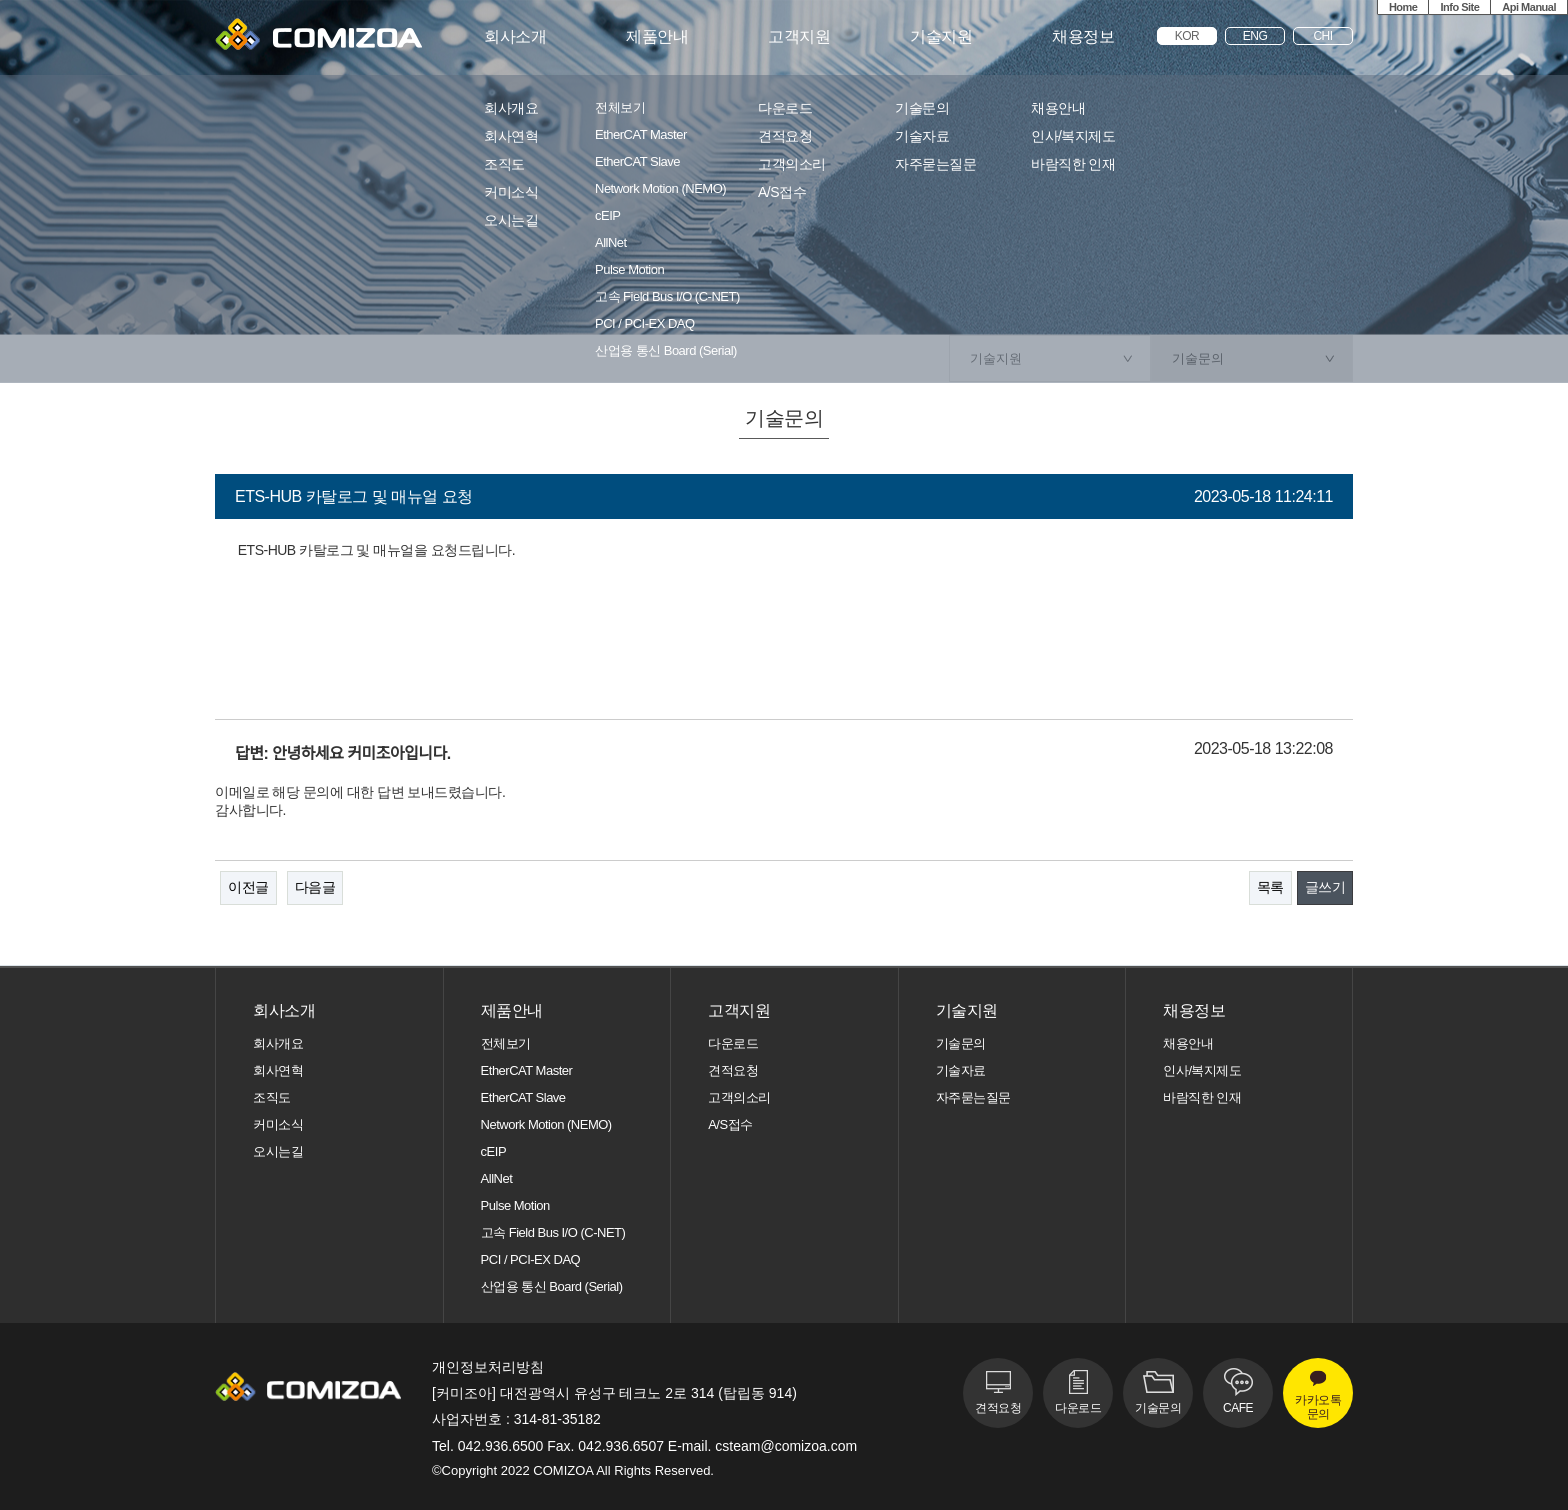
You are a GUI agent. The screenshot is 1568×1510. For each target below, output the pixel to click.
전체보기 (620, 108)
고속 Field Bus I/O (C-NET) (667, 297)
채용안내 (1058, 108)
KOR (1187, 36)
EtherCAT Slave (637, 162)
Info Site (1459, 7)
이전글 (248, 887)
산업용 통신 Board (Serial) (666, 351)
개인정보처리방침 (488, 1367)
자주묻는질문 (935, 164)
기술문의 (922, 108)
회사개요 (511, 108)
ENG (1255, 36)
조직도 (504, 164)
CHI (1322, 36)
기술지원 (941, 37)
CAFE (1238, 1408)
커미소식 (511, 192)
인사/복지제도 (1073, 136)
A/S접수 (782, 192)
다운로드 (785, 108)
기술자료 (922, 136)
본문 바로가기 (0, 0)
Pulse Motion (629, 270)
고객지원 (799, 37)
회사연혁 (511, 136)
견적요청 (785, 136)
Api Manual (1529, 7)
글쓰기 (1325, 887)
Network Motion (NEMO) (660, 189)
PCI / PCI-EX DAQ (645, 324)
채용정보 (1083, 37)
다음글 (315, 887)
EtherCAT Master (641, 135)
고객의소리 (792, 164)
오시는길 (511, 220)
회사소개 (515, 37)
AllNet (611, 243)
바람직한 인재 (1073, 164)
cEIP (607, 216)
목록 (1270, 887)
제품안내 (657, 37)
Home (1403, 7)
